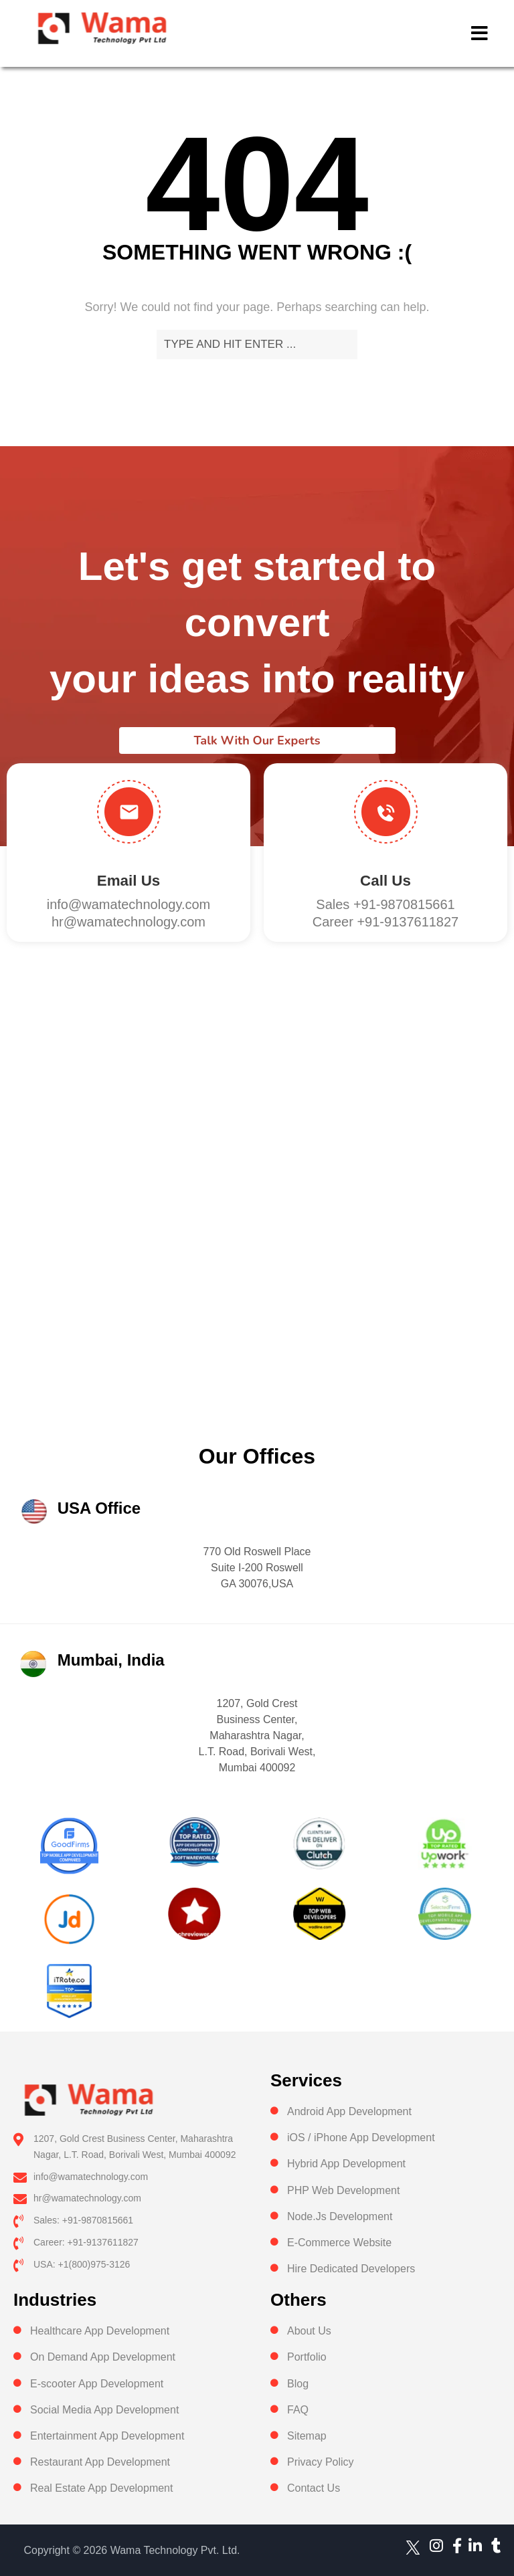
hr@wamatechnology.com (128, 921)
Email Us (128, 880)
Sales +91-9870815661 (385, 904)
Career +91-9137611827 (386, 921)
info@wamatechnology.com (129, 904)
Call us (385, 880)
